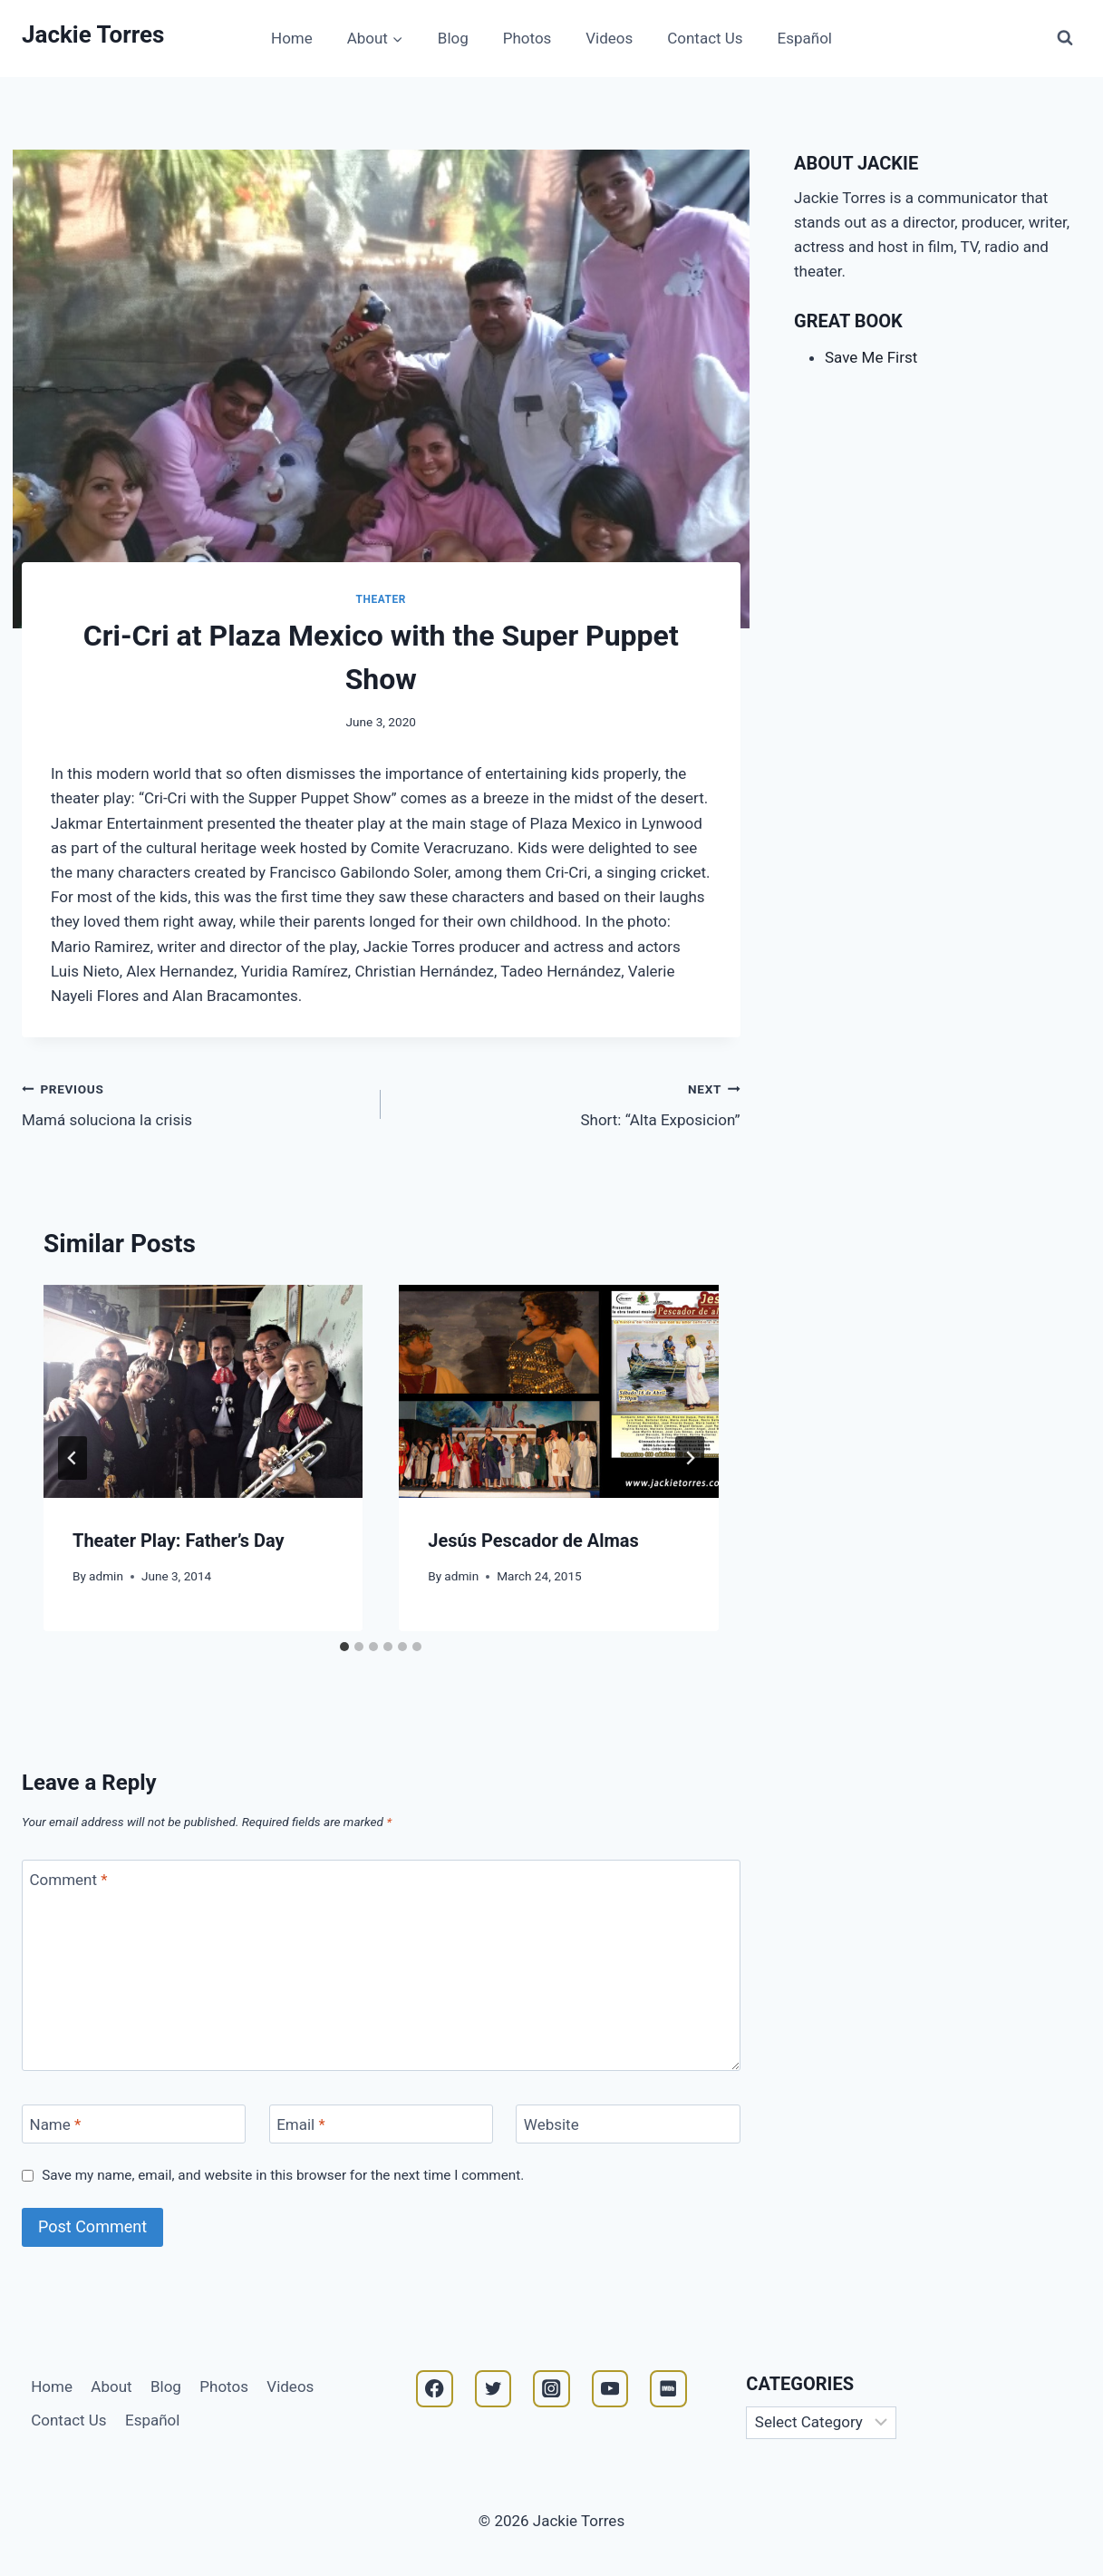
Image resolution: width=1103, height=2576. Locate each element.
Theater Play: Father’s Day (179, 1540)
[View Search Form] (1065, 38)
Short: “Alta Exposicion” (568, 1103)
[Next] (689, 1458)
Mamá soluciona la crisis (193, 1103)
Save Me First (871, 357)
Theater (380, 599)
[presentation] (203, 1391)
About (111, 2386)
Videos (609, 38)
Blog (453, 38)
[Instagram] (551, 2388)
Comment (69, 1880)
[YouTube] (610, 2388)
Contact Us (704, 38)
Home (292, 38)
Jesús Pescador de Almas (533, 1540)
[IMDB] (668, 2388)
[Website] (628, 2124)
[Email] (381, 2124)
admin (106, 1576)
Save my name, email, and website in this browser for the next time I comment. (283, 2175)
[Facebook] (434, 2388)
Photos (527, 38)
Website (551, 2124)
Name (56, 2124)
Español (805, 38)
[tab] (344, 1646)
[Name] (134, 2124)
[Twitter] (493, 2388)
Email (300, 2124)
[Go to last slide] (72, 1458)
